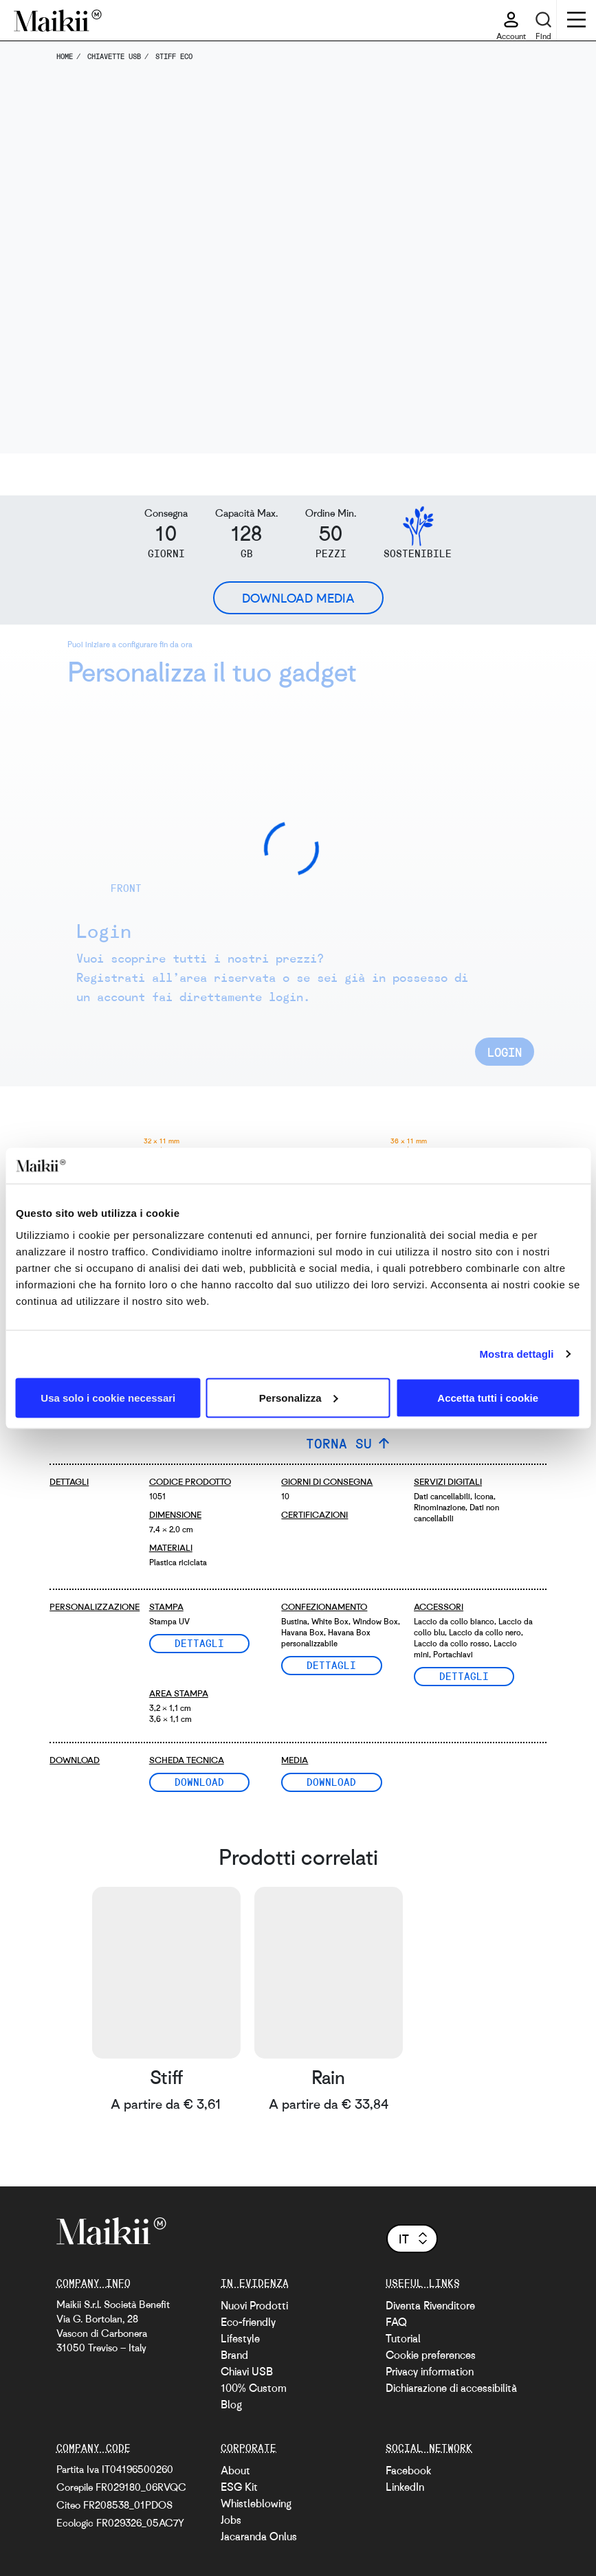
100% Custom (254, 2388)
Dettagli (199, 1643)
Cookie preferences (431, 2355)
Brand (234, 2355)
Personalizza (298, 1397)
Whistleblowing (256, 2503)
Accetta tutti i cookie (487, 1397)
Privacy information (430, 2371)
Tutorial (403, 2338)
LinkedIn (405, 2487)
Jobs (231, 2520)
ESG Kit (239, 2487)
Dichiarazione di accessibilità (451, 2388)
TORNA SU (339, 1443)
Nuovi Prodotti (254, 2305)
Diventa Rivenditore (430, 2305)
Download (199, 1782)
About (235, 2470)
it (414, 2238)
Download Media (298, 597)
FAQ (396, 2322)
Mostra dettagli (516, 1354)
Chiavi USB (247, 2371)
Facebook (408, 2470)
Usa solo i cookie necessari (108, 1397)
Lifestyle (240, 2338)
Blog (231, 2404)
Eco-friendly (248, 2322)
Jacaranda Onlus (259, 2536)
